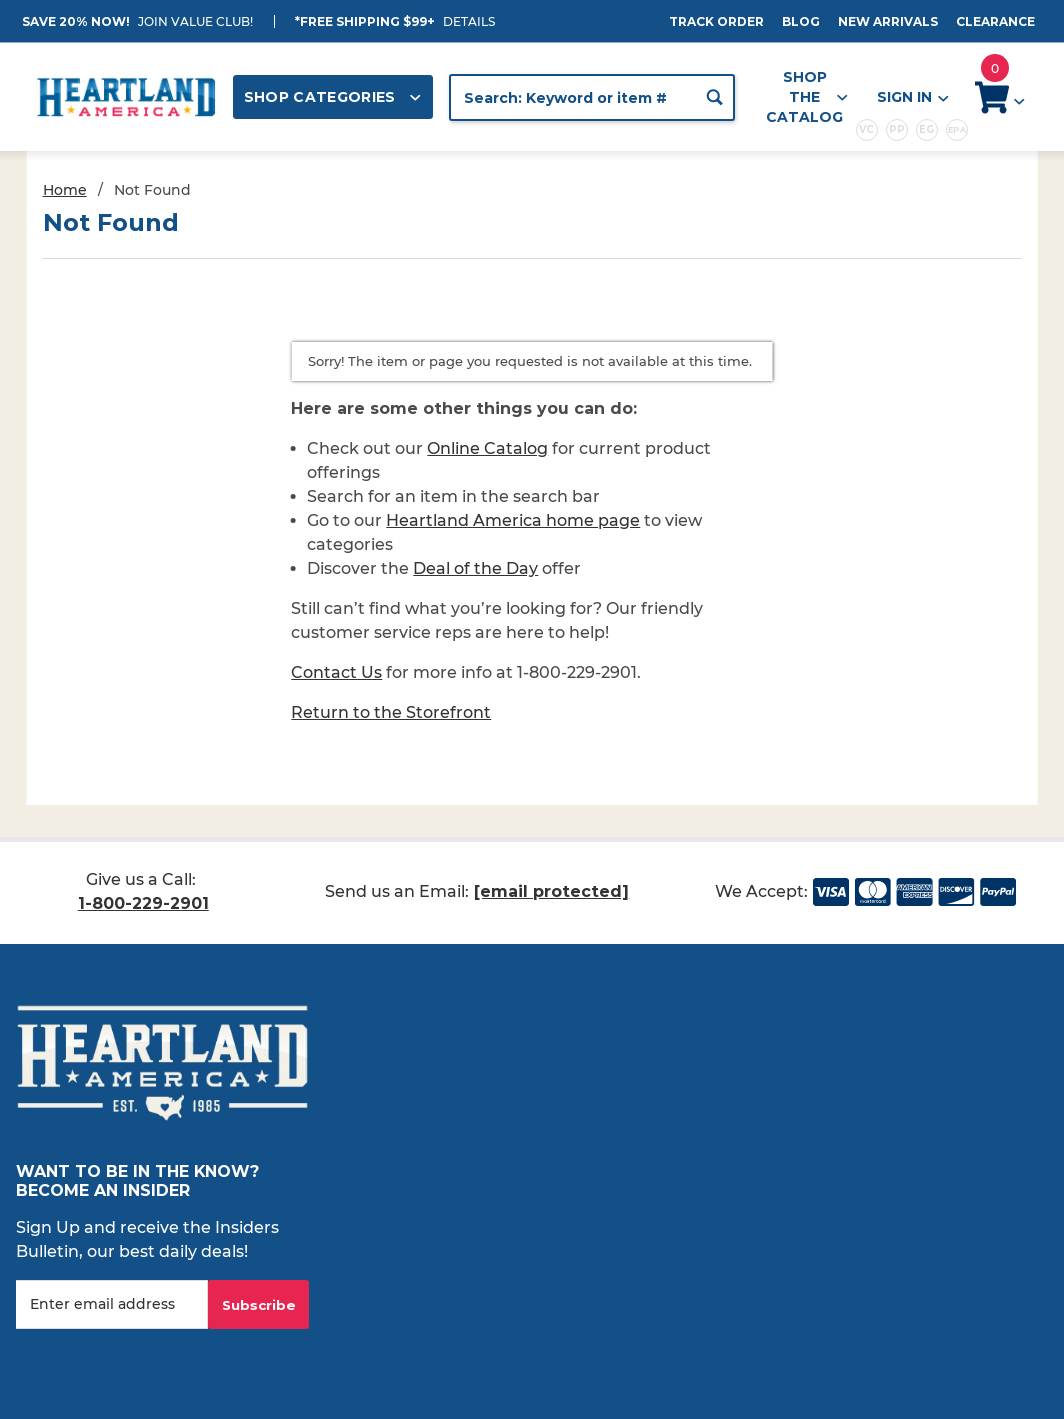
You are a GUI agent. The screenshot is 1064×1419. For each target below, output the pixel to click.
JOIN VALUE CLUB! (195, 21)
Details (469, 21)
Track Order (716, 21)
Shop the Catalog (807, 97)
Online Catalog (487, 448)
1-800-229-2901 (143, 903)
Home (65, 190)
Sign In (912, 97)
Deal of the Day (475, 568)
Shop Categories (333, 97)
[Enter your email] (112, 1304)
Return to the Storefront (391, 712)
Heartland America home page (513, 520)
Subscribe (259, 1305)
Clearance (995, 21)
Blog (801, 21)
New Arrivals (888, 21)
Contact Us (336, 672)
